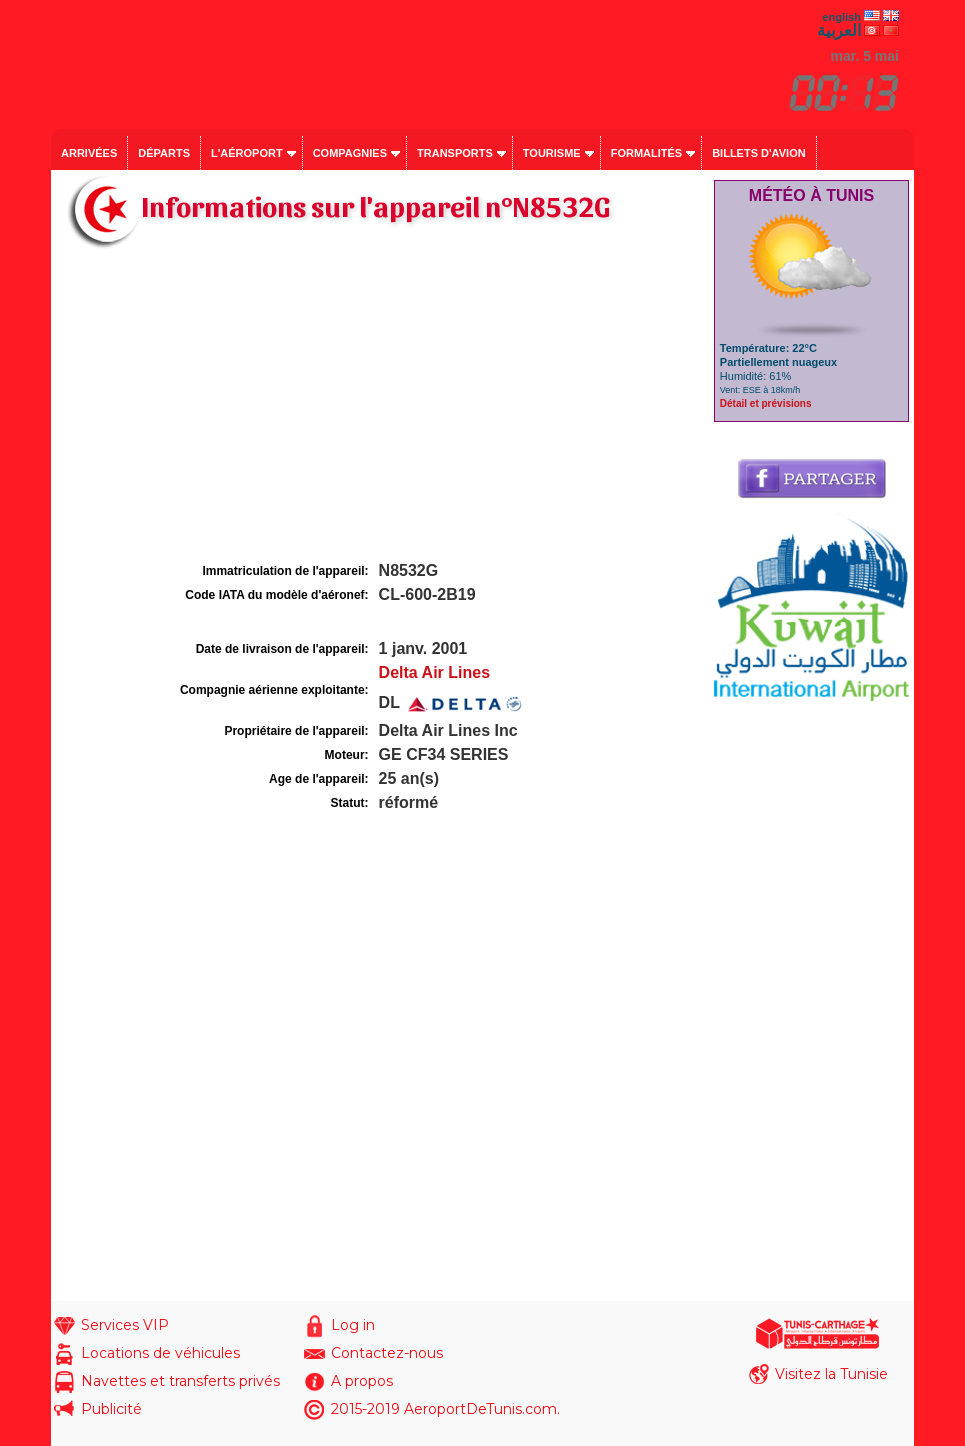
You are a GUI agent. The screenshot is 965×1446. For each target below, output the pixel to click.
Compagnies (350, 153)
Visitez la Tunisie (831, 1374)
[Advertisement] (380, 408)
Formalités (647, 153)
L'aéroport (247, 153)
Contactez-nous (387, 1353)
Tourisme (552, 153)
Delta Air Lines (434, 672)
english (841, 17)
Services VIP (125, 1325)
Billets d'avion (758, 153)
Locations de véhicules (160, 1353)
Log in (353, 1325)
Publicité (111, 1409)
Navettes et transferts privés (180, 1381)
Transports (455, 153)
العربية (839, 30)
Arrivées (89, 153)
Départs (164, 153)
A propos (362, 1381)
